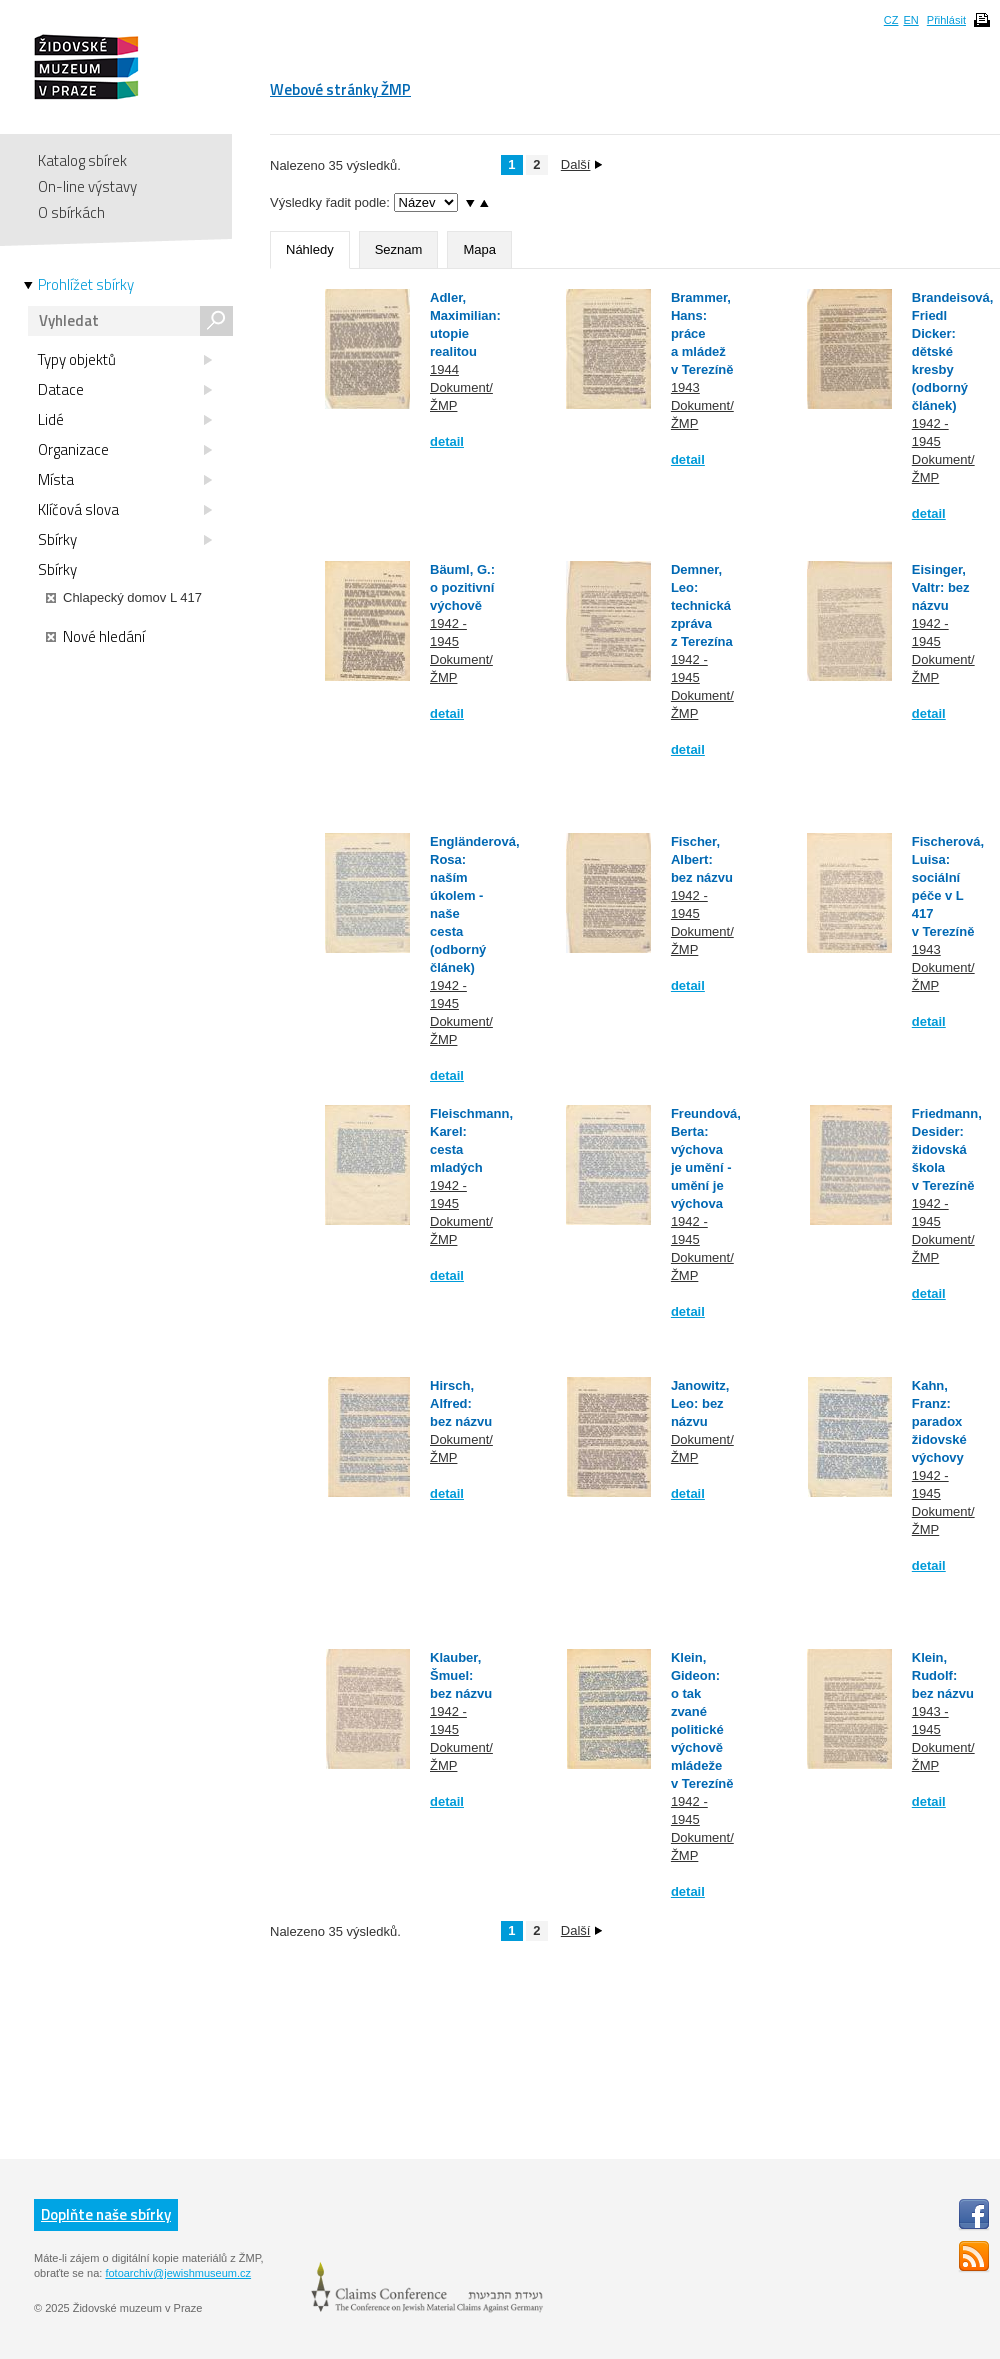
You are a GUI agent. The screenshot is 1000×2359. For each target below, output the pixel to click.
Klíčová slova (125, 510)
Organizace (125, 450)
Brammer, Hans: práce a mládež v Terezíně (702, 333)
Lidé (125, 420)
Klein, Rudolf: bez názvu (943, 1675)
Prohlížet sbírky (86, 285)
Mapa (479, 249)
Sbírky (125, 540)
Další (582, 164)
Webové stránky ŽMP (340, 89)
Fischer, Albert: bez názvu (702, 859)
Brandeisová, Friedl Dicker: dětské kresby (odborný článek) (953, 351)
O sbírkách (71, 212)
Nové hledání (95, 637)
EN (910, 20)
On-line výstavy (87, 186)
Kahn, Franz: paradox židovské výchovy (939, 1421)
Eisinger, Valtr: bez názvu (941, 587)
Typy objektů (125, 360)
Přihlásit (946, 20)
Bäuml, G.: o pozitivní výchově (462, 587)
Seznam (399, 249)
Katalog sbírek (82, 160)
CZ (891, 20)
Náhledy (310, 249)
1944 (444, 369)
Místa (125, 480)
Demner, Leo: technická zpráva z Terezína (702, 605)
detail (447, 441)
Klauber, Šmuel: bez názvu (461, 1675)
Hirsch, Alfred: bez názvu (461, 1403)
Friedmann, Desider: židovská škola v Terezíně (947, 1149)
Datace (125, 390)
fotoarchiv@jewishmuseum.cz (178, 2273)
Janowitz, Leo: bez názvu (700, 1403)
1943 (685, 387)
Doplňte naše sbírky (106, 2214)
